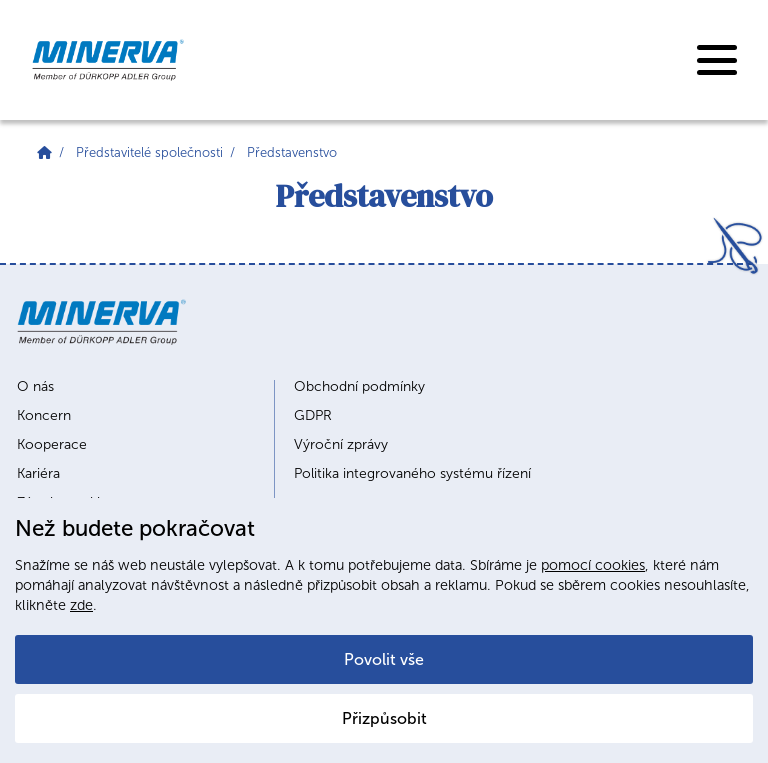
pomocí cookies (593, 565)
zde (81, 605)
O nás (35, 387)
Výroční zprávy (341, 445)
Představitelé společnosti (149, 152)
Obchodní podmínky (359, 387)
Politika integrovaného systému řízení (412, 474)
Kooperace (52, 445)
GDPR (313, 416)
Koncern (44, 416)
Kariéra (38, 474)
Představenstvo (292, 152)
